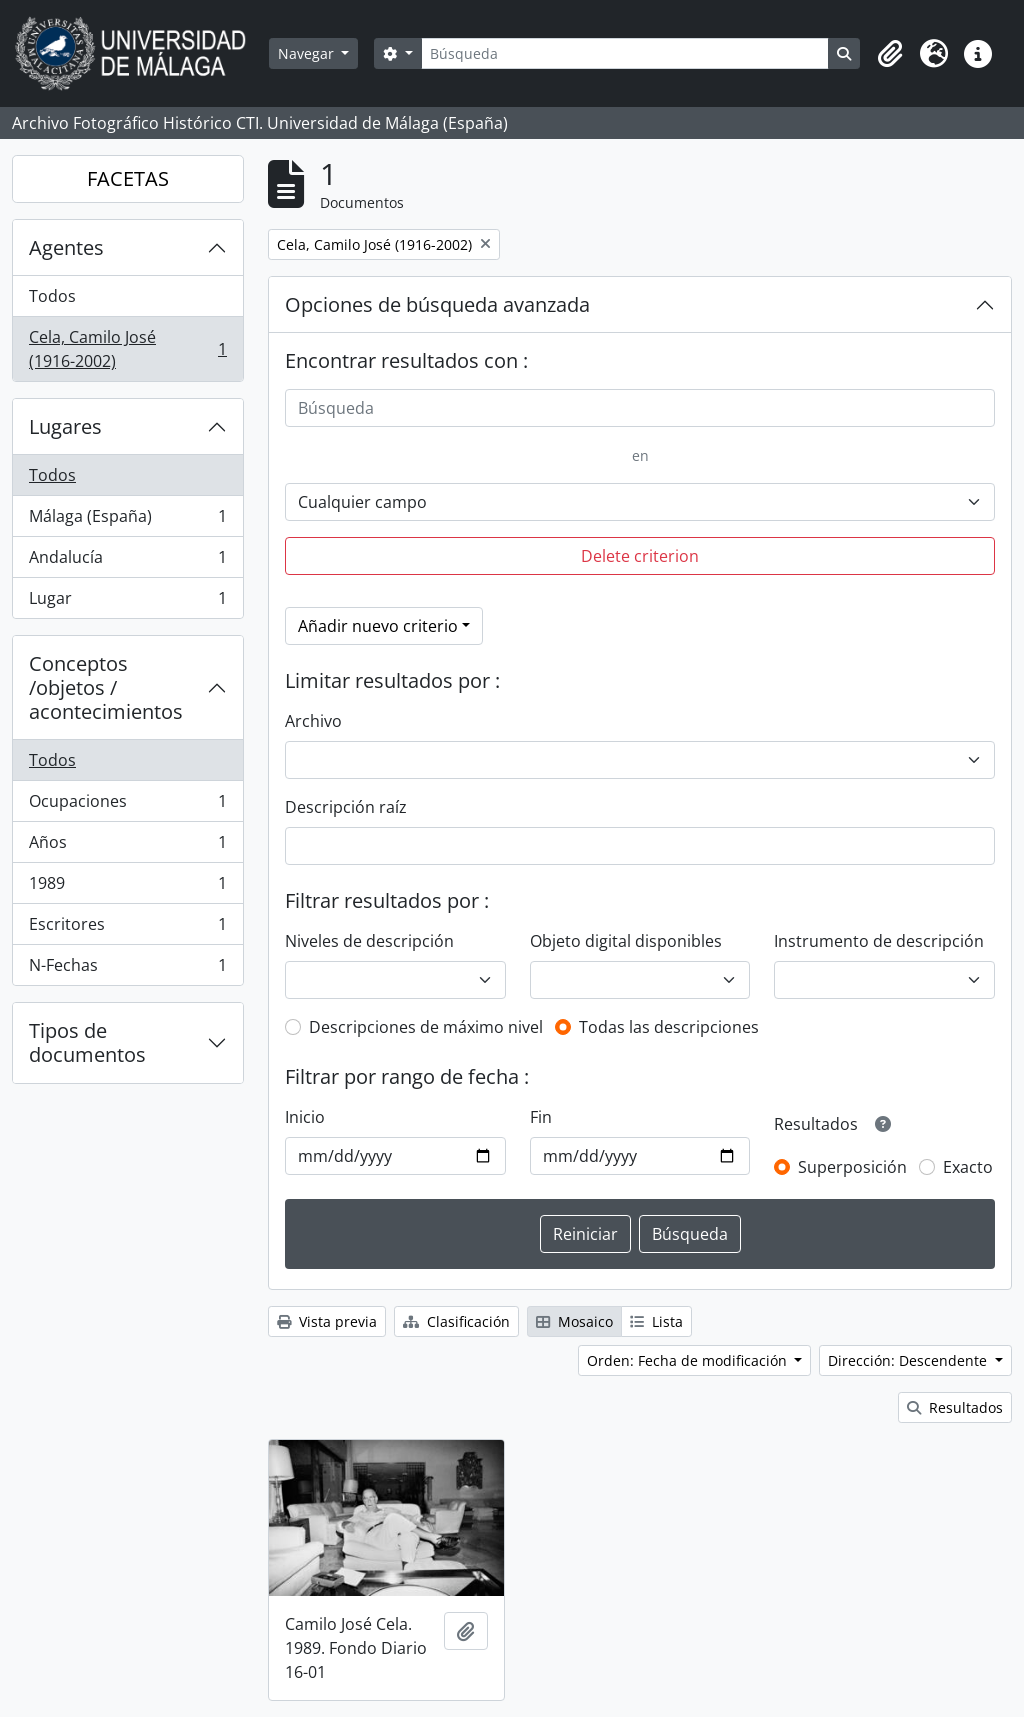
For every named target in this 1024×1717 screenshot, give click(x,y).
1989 (127, 887)
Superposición (852, 1167)
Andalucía (127, 561)
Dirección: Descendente (909, 1360)
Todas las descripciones (669, 1027)
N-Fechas (127, 969)
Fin (541, 1117)
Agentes (66, 247)
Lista (656, 1321)
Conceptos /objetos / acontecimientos (106, 687)
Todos (52, 296)
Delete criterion (640, 556)
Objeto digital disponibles (626, 941)
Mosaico (574, 1321)
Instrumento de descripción (879, 941)
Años (127, 846)
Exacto (968, 1167)
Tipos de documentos (87, 1042)
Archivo (313, 721)
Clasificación (456, 1321)
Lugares (65, 426)
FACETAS (128, 178)
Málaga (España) (127, 520)
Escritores (127, 928)
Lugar (127, 602)
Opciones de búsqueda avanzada (437, 304)
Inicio (305, 1117)
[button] (890, 54)
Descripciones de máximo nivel (426, 1027)
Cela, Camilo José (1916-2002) (127, 349)
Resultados (955, 1407)
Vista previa (327, 1321)
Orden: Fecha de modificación (689, 1360)
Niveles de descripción (369, 941)
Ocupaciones (127, 805)
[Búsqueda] (625, 53)
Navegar (308, 53)
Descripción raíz (346, 807)
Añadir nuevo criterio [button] (378, 626)
